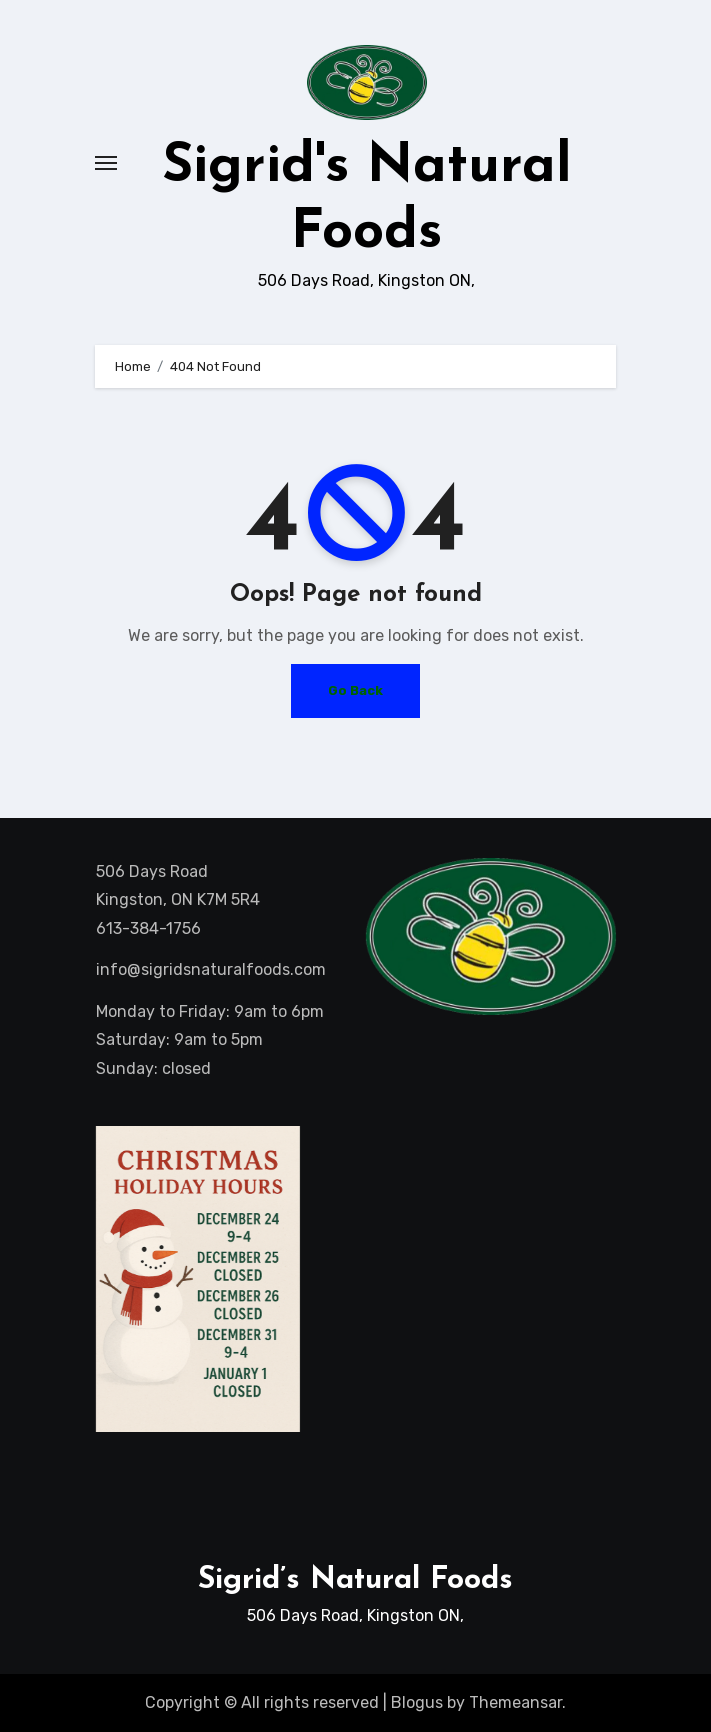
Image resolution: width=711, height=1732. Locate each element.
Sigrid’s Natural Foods (355, 1580)
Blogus (417, 1702)
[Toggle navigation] (106, 163)
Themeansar (515, 1702)
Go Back (355, 690)
